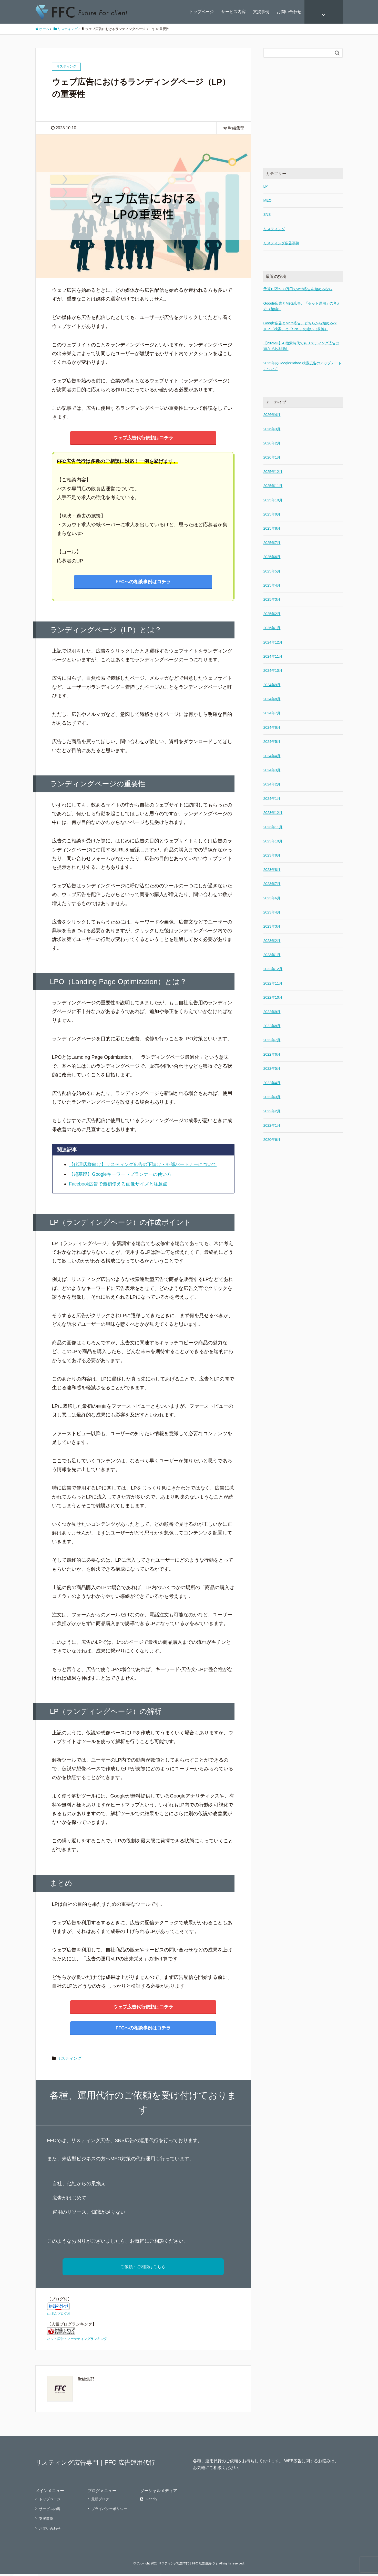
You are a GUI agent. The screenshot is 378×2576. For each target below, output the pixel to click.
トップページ (201, 11)
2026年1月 (272, 457)
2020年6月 (272, 1140)
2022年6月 (272, 1054)
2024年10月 (273, 670)
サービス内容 (233, 11)
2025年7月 (272, 543)
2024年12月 (273, 642)
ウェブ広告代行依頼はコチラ (143, 438)
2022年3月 (272, 1097)
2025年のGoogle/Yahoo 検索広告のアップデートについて (302, 366)
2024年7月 (272, 713)
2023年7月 (272, 884)
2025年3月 (272, 599)
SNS (267, 214)
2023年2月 (272, 941)
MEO (267, 200)
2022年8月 (272, 1026)
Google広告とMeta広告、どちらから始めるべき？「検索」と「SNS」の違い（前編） (300, 326)
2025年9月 (272, 514)
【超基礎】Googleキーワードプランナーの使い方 (123, 1175)
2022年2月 (272, 1111)
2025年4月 (272, 585)
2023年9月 (272, 855)
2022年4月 (272, 1083)
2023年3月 (272, 926)
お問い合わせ (289, 11)
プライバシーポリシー (109, 2511)
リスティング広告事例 (281, 243)
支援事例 (261, 11)
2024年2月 (272, 784)
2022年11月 (273, 983)
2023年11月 (273, 827)
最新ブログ (100, 2501)
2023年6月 (272, 898)
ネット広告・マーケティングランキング (77, 2341)
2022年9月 (272, 1012)
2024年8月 (272, 699)
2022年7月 (272, 1040)
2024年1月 (272, 798)
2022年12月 (273, 969)
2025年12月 (273, 472)
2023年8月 (272, 870)
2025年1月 (272, 628)
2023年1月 (272, 955)
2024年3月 (272, 770)
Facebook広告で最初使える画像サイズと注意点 (121, 1185)
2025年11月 (273, 486)
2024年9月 (272, 685)
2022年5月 (272, 1068)
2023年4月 (272, 912)
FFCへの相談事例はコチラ (143, 582)
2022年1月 (272, 1125)
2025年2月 (272, 614)
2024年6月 (272, 727)
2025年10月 (273, 500)
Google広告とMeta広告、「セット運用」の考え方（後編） (301, 306)
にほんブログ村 (58, 2316)
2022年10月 (273, 997)
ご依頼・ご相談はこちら (143, 2269)
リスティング (69, 2060)
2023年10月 (273, 841)
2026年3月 (272, 429)
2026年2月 (272, 443)
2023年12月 (273, 813)
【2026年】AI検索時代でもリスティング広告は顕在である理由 (301, 346)
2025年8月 (272, 528)
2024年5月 (272, 742)
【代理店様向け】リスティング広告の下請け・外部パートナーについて (147, 1165)
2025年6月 (272, 557)
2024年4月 (272, 756)
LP (265, 186)
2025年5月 (272, 571)
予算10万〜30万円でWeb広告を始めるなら (298, 289)
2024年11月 (273, 656)
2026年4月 (272, 415)
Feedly (148, 2501)
